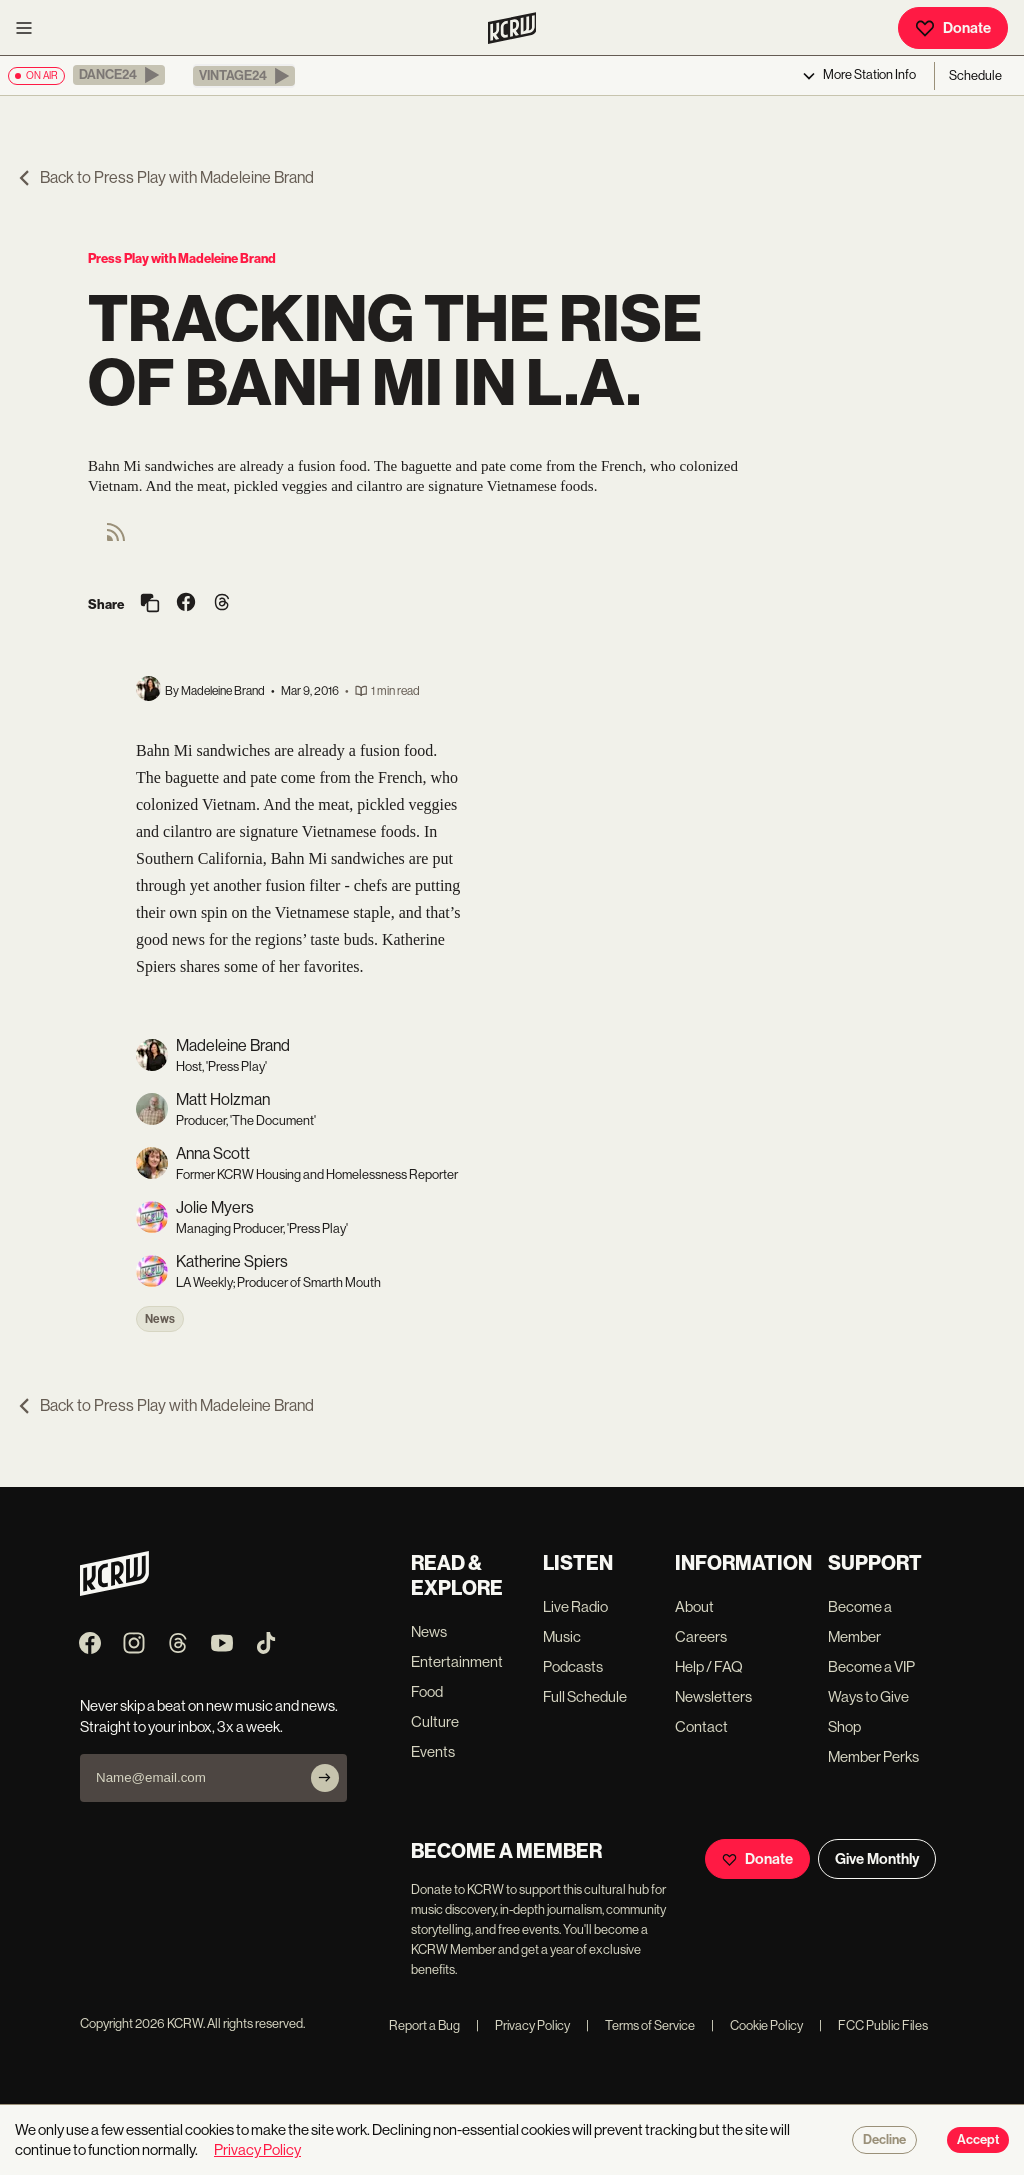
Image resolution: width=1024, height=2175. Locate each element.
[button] (119, 75)
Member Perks (873, 1756)
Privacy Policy (523, 2025)
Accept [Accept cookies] (978, 2140)
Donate (953, 28)
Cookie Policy (757, 2025)
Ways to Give (868, 1696)
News (160, 1319)
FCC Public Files (873, 2025)
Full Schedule (585, 1696)
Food (427, 1691)
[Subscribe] (325, 1778)
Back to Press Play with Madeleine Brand (165, 177)
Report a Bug (424, 2025)
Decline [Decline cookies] (884, 2140)
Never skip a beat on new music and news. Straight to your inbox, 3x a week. (209, 1716)
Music (562, 1636)
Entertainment (457, 1661)
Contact (701, 1726)
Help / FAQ (709, 1666)
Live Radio (575, 1606)
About (694, 1606)
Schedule (975, 75)
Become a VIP (871, 1666)
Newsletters (713, 1696)
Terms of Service (640, 2025)
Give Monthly (877, 1859)
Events (433, 1751)
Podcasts (573, 1666)
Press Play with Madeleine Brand (182, 258)
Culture (435, 1721)
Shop (844, 1726)
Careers (701, 1636)
